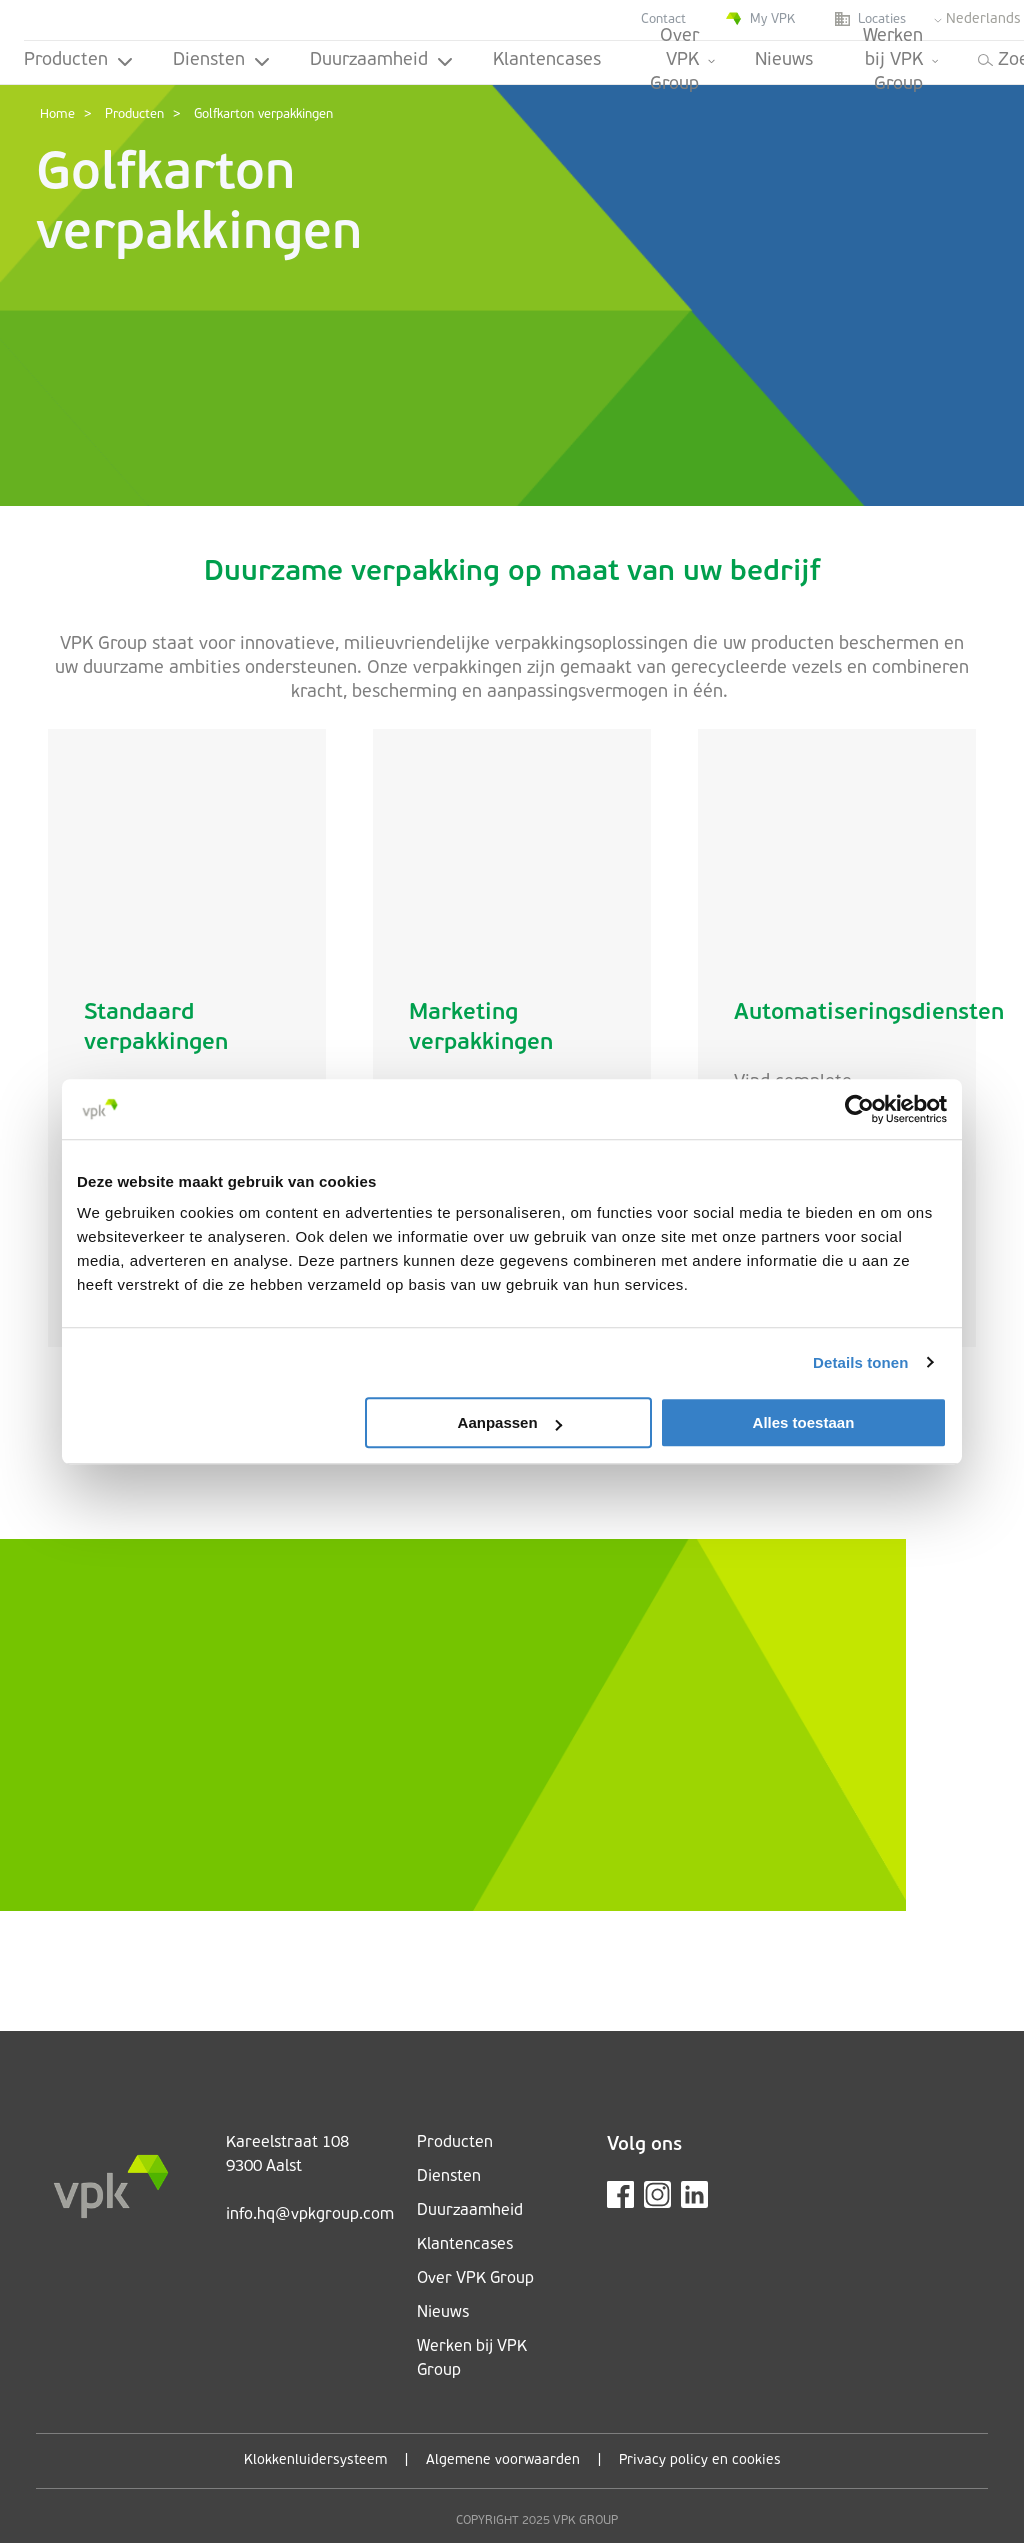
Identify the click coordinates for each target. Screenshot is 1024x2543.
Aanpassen (510, 1422)
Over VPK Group (682, 63)
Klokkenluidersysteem (315, 2460)
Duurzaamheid (381, 60)
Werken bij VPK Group (900, 63)
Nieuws (784, 60)
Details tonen (860, 1362)
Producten (78, 60)
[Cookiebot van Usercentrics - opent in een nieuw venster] (859, 1109)
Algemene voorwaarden (503, 2460)
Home (57, 114)
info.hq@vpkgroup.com (310, 2215)
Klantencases (547, 60)
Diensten (221, 60)
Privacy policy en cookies (700, 2460)
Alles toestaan (804, 1422)
